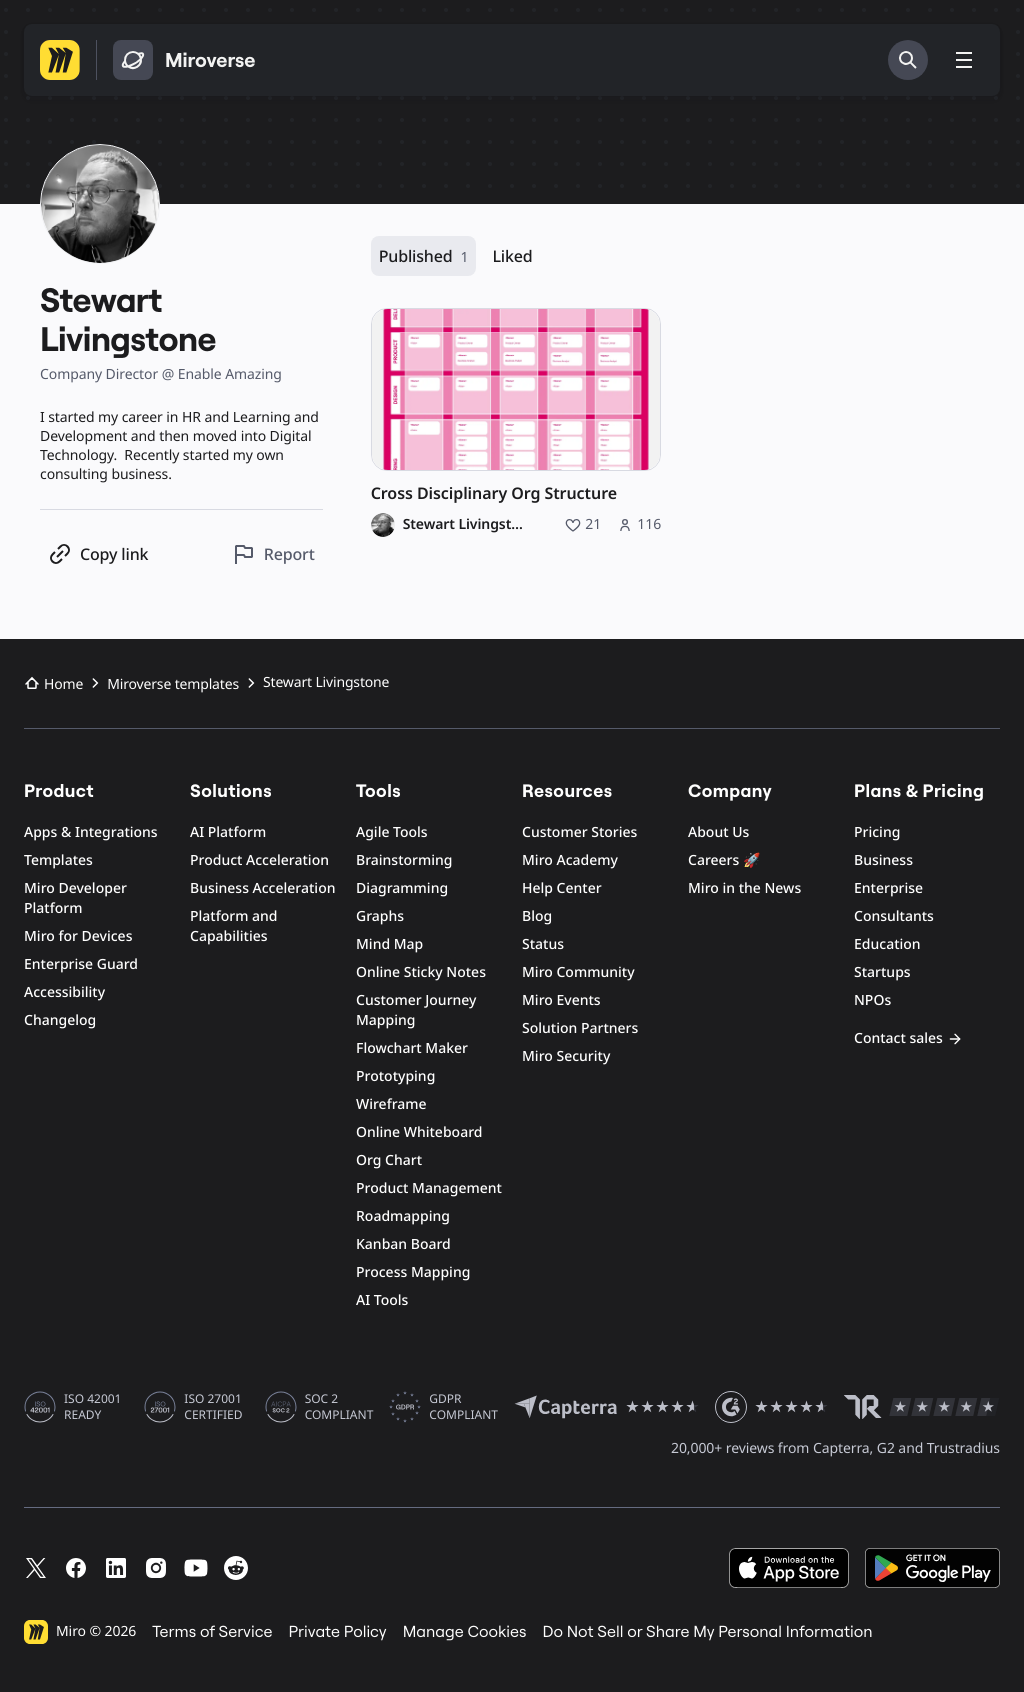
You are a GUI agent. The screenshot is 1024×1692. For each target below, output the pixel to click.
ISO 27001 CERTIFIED (213, 1407)
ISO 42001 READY (92, 1407)
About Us (718, 832)
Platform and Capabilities (234, 926)
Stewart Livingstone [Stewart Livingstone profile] (466, 525)
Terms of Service (212, 1632)
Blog (537, 916)
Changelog (60, 1020)
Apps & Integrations (91, 832)
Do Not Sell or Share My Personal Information (707, 1632)
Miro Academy (570, 860)
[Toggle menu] (964, 60)
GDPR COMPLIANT (463, 1407)
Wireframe (391, 1104)
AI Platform (228, 832)
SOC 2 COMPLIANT (339, 1407)
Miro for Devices (78, 936)
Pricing (877, 832)
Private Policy (338, 1632)
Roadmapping (403, 1216)
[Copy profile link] (98, 554)
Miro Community (578, 972)
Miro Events (561, 1000)
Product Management (429, 1188)
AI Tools (382, 1300)
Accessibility (64, 992)
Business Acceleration (262, 888)
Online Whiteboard (419, 1132)
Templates (58, 860)
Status (543, 944)
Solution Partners (580, 1028)
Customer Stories (579, 832)
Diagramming (402, 888)
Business (883, 860)
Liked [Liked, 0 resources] (512, 256)
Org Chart (389, 1160)
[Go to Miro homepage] (60, 60)
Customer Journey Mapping (416, 1010)
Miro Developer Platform (75, 898)
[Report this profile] (273, 554)
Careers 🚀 (724, 860)
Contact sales (908, 1038)
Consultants (894, 916)
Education (887, 944)
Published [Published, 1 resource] (424, 256)
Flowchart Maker (412, 1048)
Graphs (380, 916)
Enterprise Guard (81, 964)
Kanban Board (403, 1244)
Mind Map (389, 944)
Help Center (562, 888)
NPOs (872, 1000)
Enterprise (888, 888)
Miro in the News (744, 888)
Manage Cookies (465, 1632)
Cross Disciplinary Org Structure (494, 493)
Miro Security (566, 1056)
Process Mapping (413, 1272)
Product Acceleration (259, 860)
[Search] (908, 60)
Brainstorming (404, 860)
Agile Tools (392, 832)
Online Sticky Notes (421, 972)
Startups (882, 972)
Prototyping (395, 1076)
